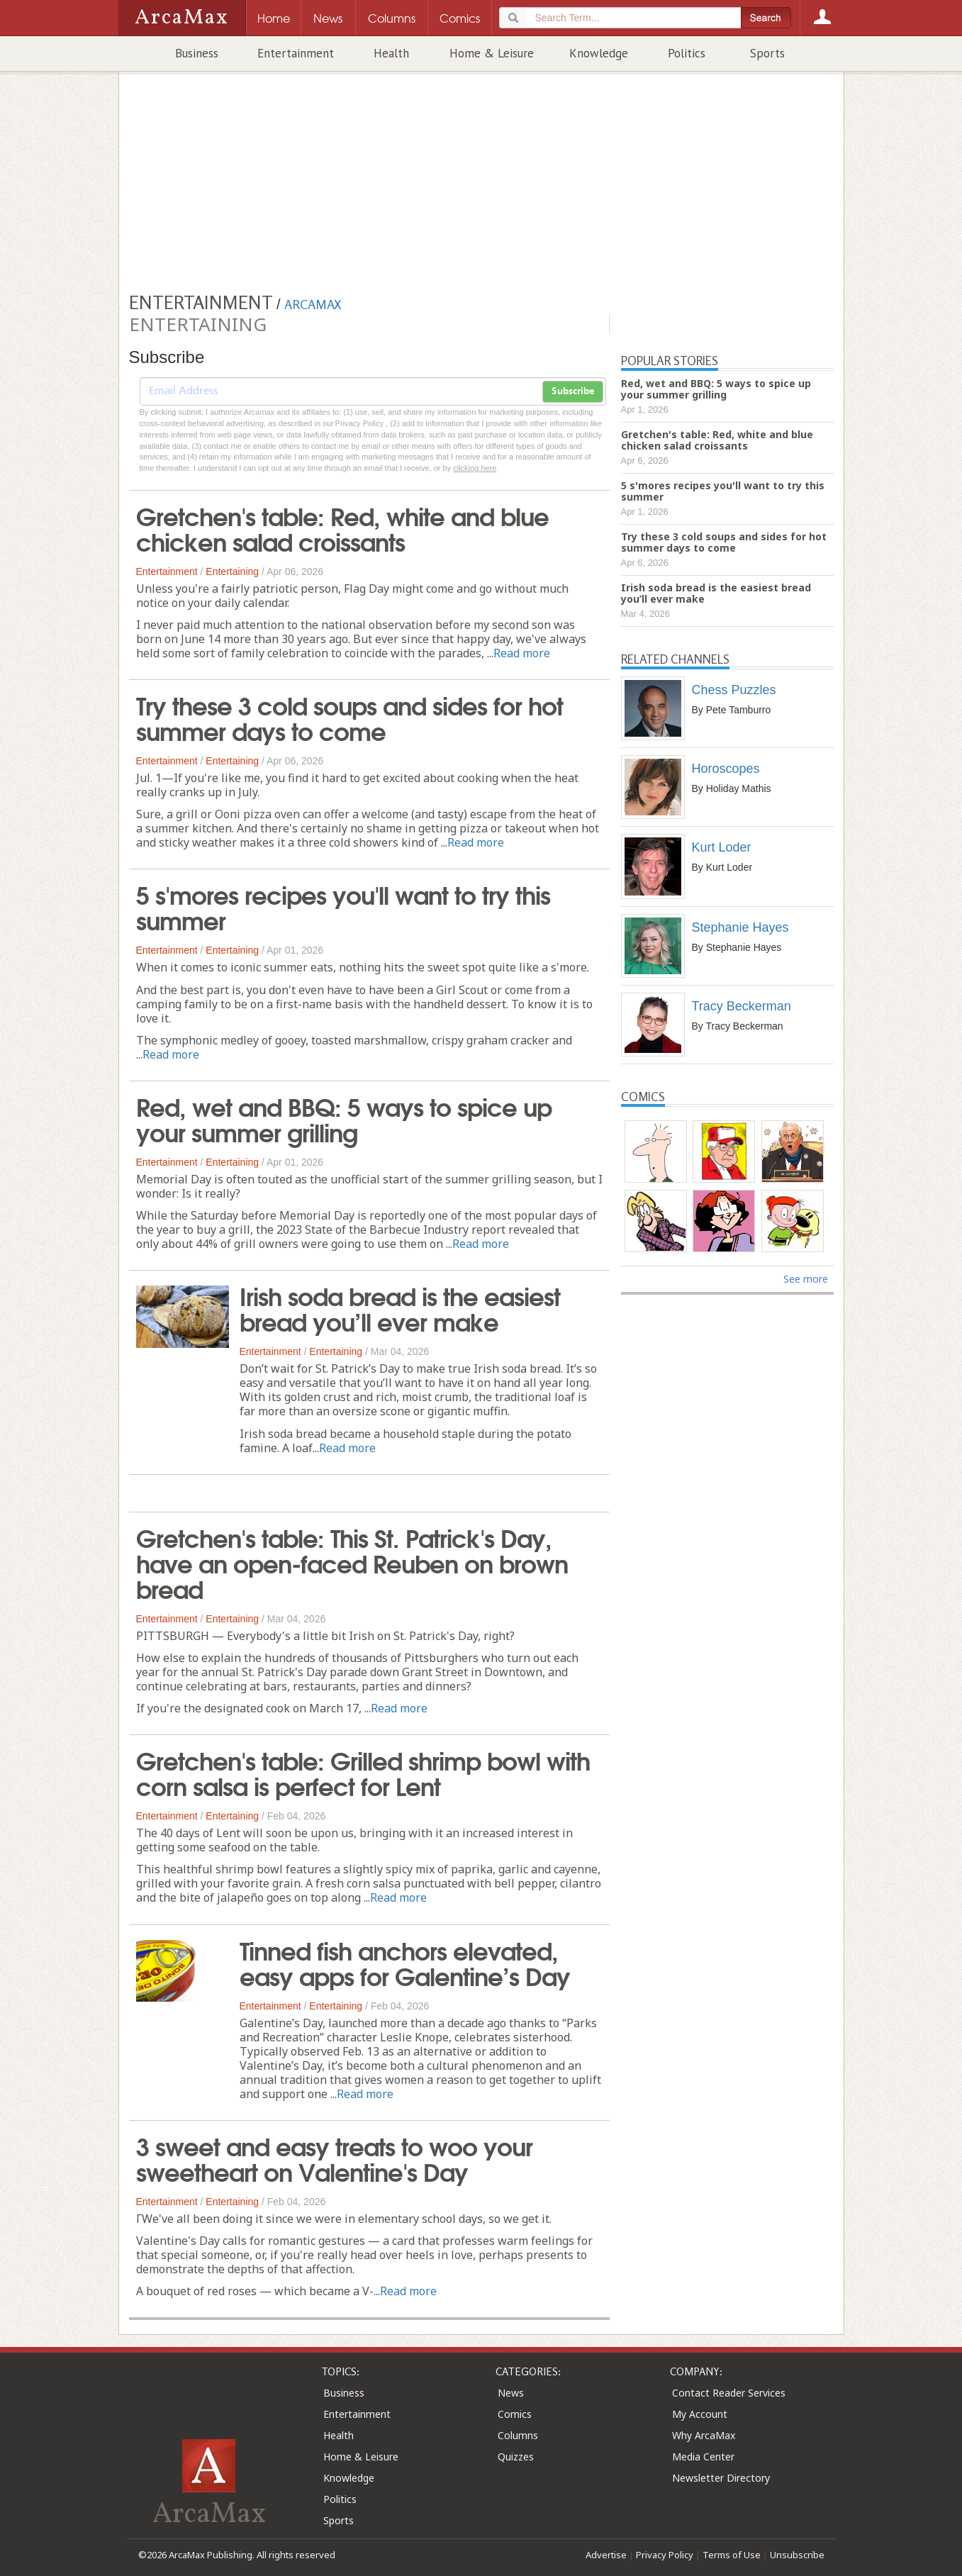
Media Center (703, 2456)
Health (391, 53)
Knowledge (598, 53)
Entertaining (232, 571)
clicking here (474, 468)
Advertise (606, 2554)
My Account (699, 2414)
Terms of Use (732, 2554)
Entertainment (295, 53)
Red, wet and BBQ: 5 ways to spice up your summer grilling (344, 1118)
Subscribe (573, 391)
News (511, 2392)
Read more (521, 653)
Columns (518, 2435)
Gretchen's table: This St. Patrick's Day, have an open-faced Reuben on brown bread (352, 1562)
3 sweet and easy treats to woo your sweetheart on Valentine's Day (334, 2157)
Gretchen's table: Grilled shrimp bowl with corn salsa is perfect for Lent (363, 1772)
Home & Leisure (491, 53)
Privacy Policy (664, 2554)
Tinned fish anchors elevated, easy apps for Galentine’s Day (405, 1962)
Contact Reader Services (728, 2392)
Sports (767, 53)
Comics (515, 2414)
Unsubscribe (797, 2554)
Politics (686, 53)
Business (196, 53)
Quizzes (516, 2456)
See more (805, 1279)
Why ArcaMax (703, 2435)
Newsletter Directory (721, 2478)
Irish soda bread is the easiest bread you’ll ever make (400, 1307)
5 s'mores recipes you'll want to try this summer (343, 906)
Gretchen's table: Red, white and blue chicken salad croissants (342, 527)
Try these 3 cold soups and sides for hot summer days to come (349, 717)
